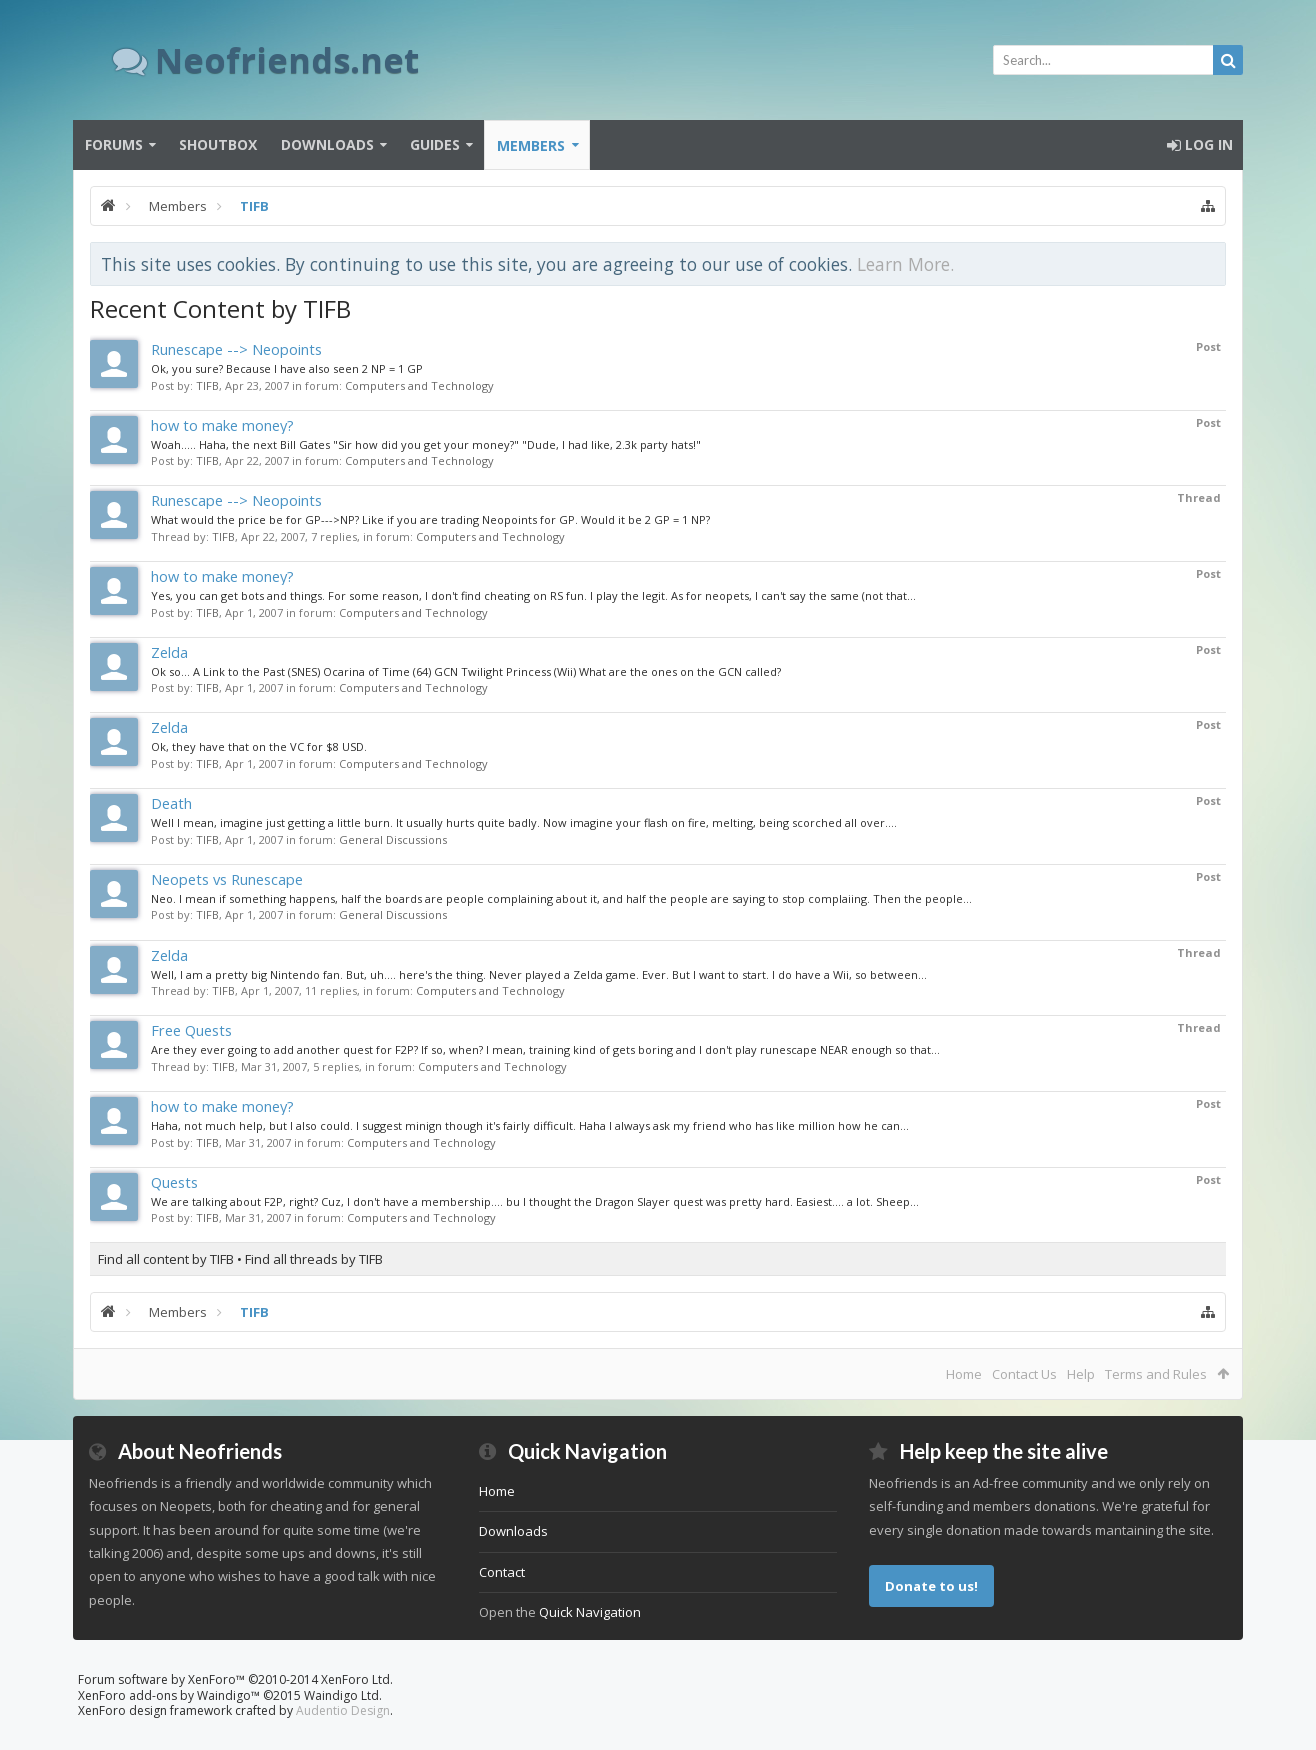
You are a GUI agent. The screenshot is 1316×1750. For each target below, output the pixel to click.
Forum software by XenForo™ (235, 1679)
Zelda (169, 652)
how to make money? (222, 425)
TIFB (207, 385)
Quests (174, 1182)
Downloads (327, 144)
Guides (435, 144)
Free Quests (191, 1030)
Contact (502, 1572)
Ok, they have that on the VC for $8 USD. (259, 746)
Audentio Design (343, 1710)
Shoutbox (218, 144)
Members (531, 145)
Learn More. (905, 264)
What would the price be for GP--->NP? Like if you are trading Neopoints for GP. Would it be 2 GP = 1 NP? (430, 519)
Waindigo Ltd (341, 1695)
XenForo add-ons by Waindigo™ (169, 1695)
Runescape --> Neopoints (236, 349)
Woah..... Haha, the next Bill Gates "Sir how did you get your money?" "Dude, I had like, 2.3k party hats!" (426, 444)
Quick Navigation (590, 1612)
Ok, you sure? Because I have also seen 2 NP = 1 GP (287, 368)
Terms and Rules (1156, 1374)
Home (964, 1374)
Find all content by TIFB (166, 1259)
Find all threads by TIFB (314, 1259)
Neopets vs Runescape (227, 879)
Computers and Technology (419, 385)
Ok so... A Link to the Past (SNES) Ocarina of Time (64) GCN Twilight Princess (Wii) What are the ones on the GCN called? (466, 671)
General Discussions (393, 839)
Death (171, 803)
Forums (114, 144)
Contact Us (1024, 1374)
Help (1081, 1374)
